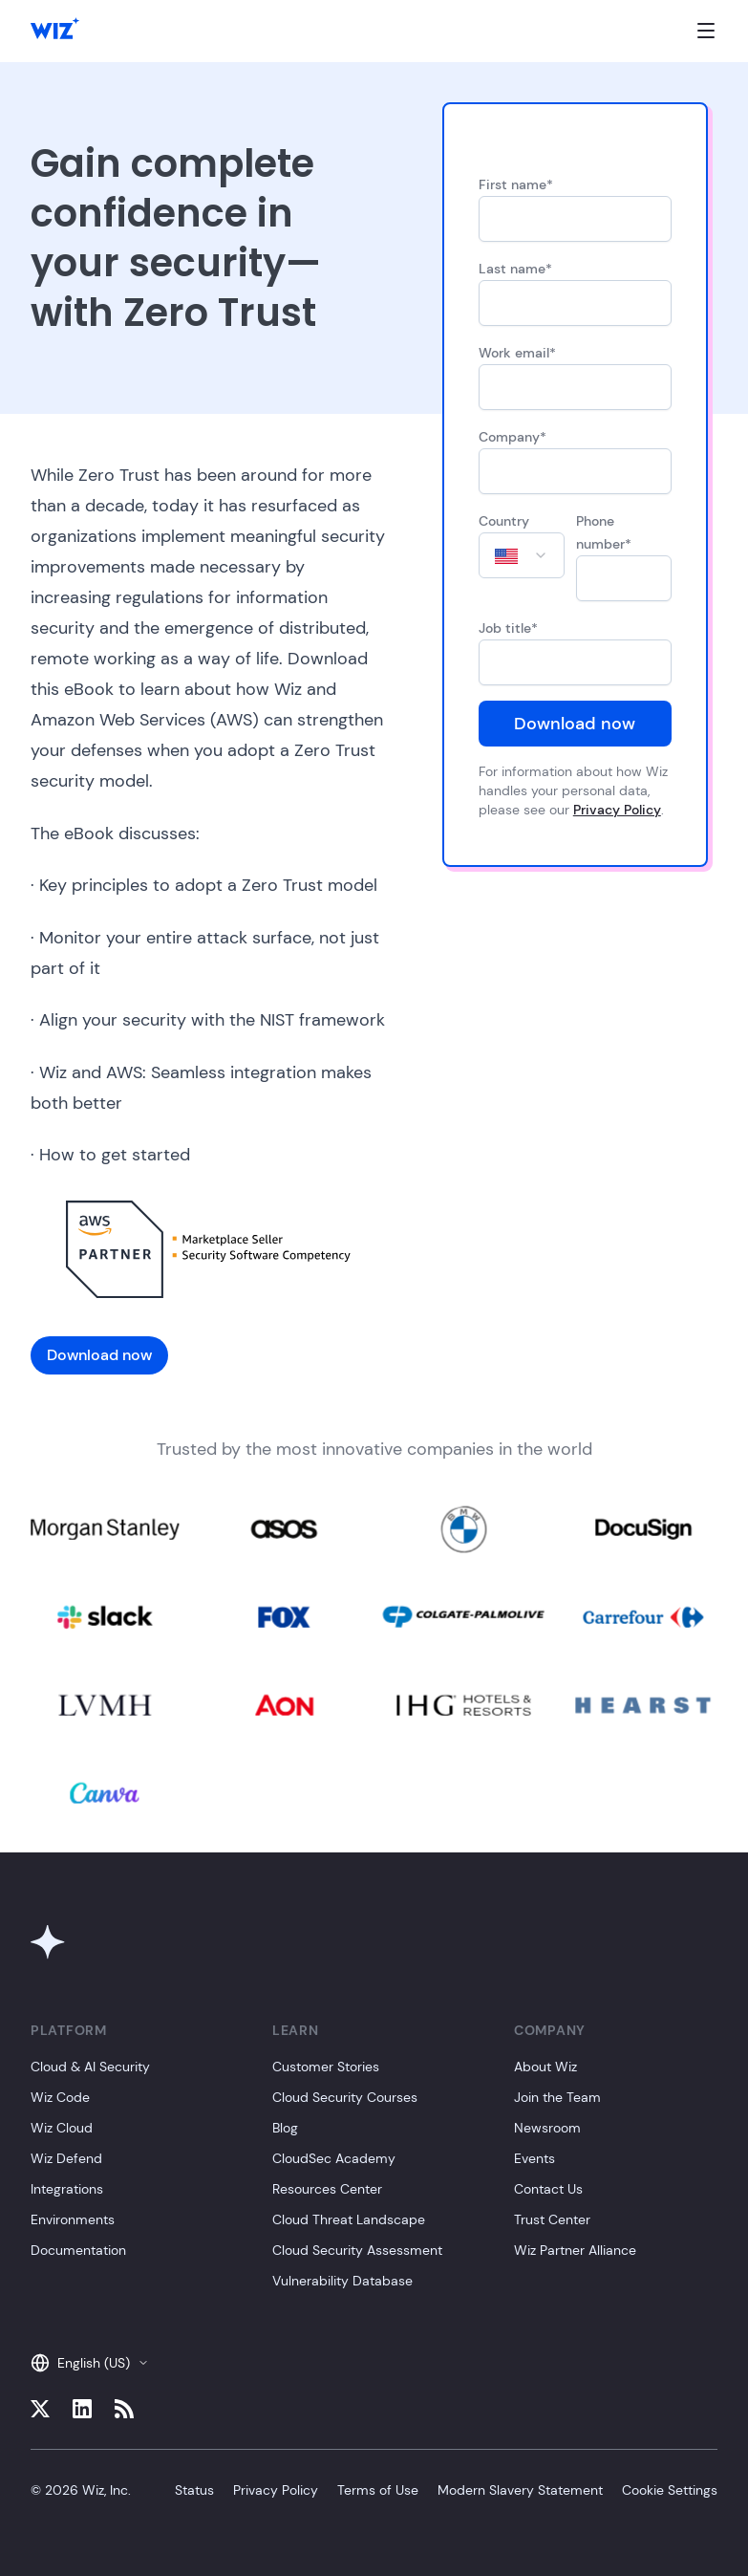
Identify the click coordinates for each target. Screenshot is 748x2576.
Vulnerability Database (342, 2280)
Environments (73, 2219)
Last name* (515, 268)
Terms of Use (377, 2490)
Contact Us (548, 2188)
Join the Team (557, 2097)
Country (504, 521)
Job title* (508, 628)
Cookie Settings (669, 2490)
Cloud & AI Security (90, 2066)
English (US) (90, 2362)
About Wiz (545, 2066)
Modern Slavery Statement (520, 2490)
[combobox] (522, 555)
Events (534, 2158)
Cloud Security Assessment (357, 2250)
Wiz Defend (66, 2158)
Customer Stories (325, 2066)
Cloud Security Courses (344, 2097)
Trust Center (552, 2219)
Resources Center (327, 2188)
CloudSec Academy (333, 2158)
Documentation (78, 2250)
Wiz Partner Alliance (575, 2250)
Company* (512, 436)
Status (194, 2490)
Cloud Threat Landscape (348, 2219)
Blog (285, 2127)
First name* (516, 184)
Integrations (67, 2188)
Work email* (517, 352)
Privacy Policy (617, 809)
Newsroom (547, 2127)
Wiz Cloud (62, 2127)
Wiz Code (60, 2097)
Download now (574, 723)
